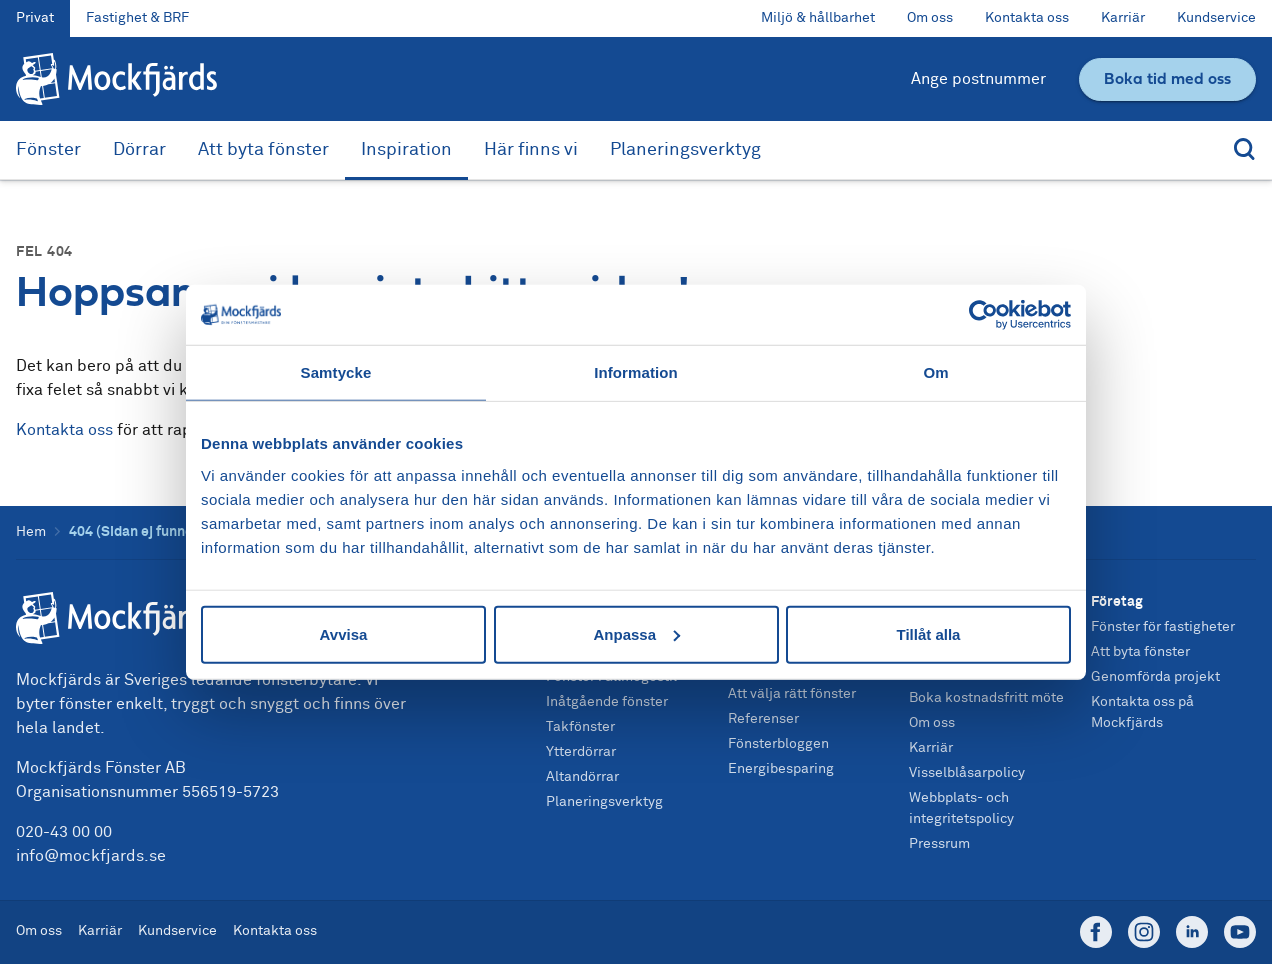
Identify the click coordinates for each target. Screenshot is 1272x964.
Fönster (48, 150)
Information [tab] (636, 372)
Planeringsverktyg (685, 150)
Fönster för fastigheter (1163, 627)
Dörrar (139, 150)
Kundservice (1216, 18)
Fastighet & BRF (137, 18)
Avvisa (344, 633)
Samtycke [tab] (336, 372)
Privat (35, 18)
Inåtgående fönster (607, 702)
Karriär (1123, 18)
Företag (1117, 602)
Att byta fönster (263, 150)
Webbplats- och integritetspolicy (961, 808)
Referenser (763, 719)
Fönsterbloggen (778, 744)
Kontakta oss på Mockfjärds (1142, 712)
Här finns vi (531, 150)
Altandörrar (582, 777)
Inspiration (406, 150)
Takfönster (580, 727)
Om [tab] (935, 372)
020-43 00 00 (64, 832)
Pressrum (939, 844)
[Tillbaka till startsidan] (116, 79)
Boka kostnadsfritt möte (986, 698)
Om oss (930, 18)
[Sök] (1240, 150)
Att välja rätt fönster (792, 694)
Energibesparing (781, 769)
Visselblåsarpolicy (967, 773)
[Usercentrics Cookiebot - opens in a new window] (983, 315)
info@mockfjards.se (91, 856)
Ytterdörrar (581, 752)
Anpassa (636, 633)
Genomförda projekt (1155, 677)
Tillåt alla (929, 633)
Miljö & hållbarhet (818, 18)
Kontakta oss (1027, 18)
